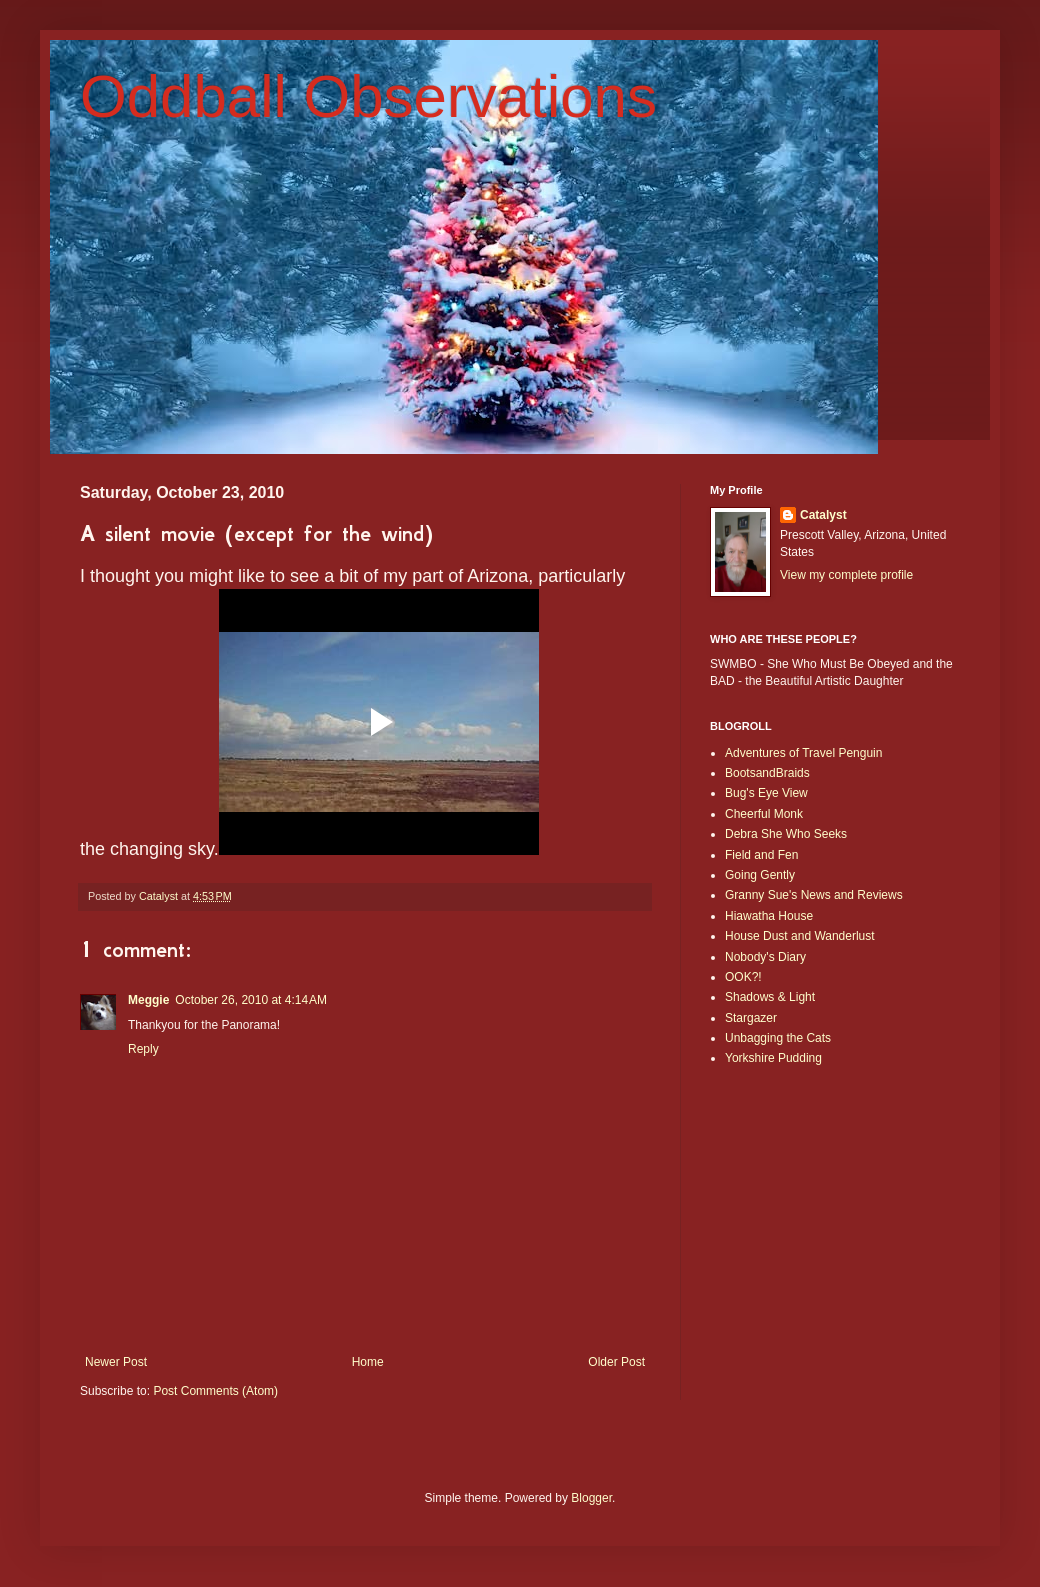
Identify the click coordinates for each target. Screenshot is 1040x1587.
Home (368, 1362)
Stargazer (751, 1018)
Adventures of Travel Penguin (803, 753)
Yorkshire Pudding (773, 1058)
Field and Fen (761, 855)
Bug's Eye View (766, 793)
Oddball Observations (368, 96)
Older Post (616, 1362)
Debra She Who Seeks (786, 834)
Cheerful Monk (764, 814)
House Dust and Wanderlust (800, 936)
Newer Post (116, 1362)
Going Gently (760, 875)
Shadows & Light (770, 997)
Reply (143, 1049)
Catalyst (823, 515)
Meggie (148, 1000)
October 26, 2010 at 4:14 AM (251, 1000)
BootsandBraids (767, 773)
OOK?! (743, 977)
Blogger (591, 1498)
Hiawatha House (769, 916)
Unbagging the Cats (778, 1038)
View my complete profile (846, 575)
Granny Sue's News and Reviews (814, 895)
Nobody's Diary (765, 957)
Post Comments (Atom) (215, 1391)
